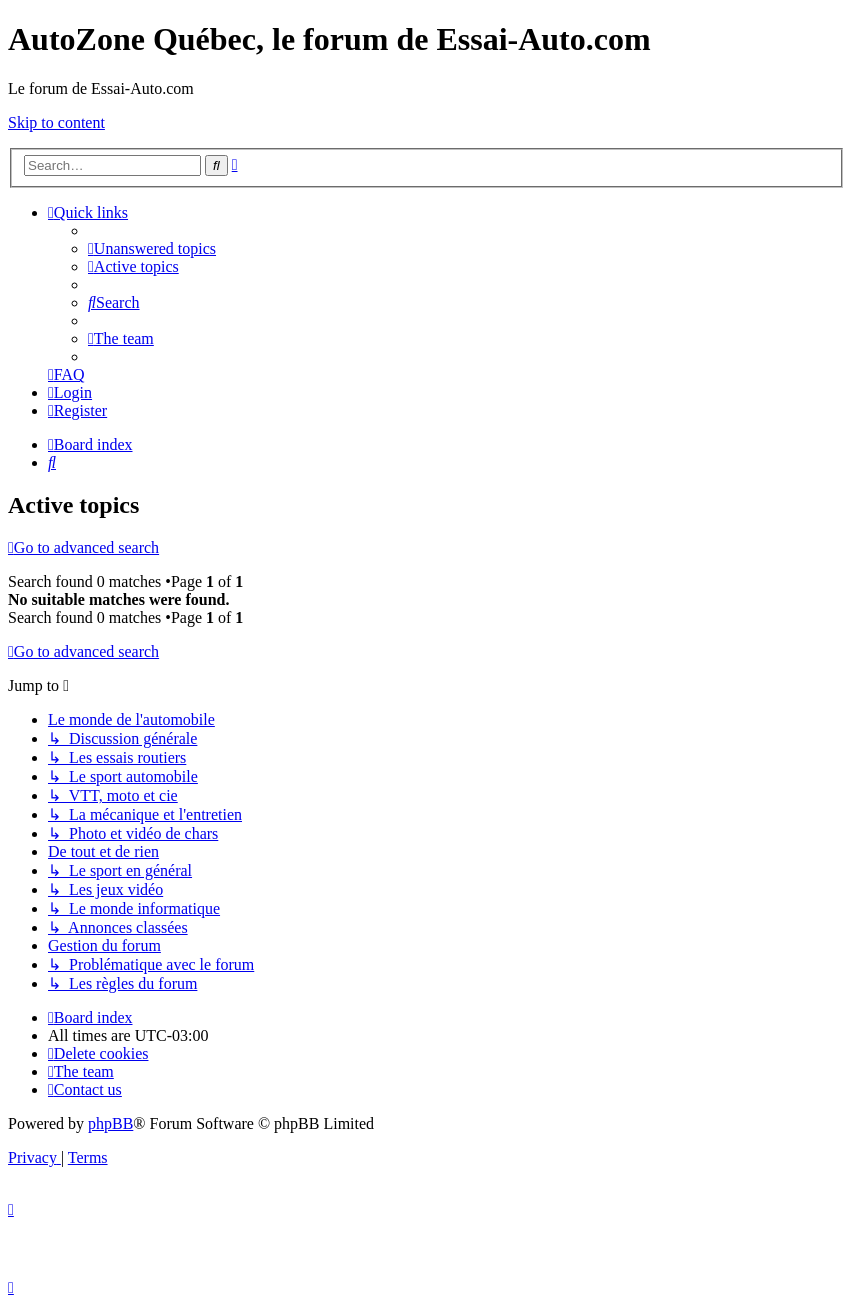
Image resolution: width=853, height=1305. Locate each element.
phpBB (110, 1123)
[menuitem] (152, 248)
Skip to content (56, 122)
